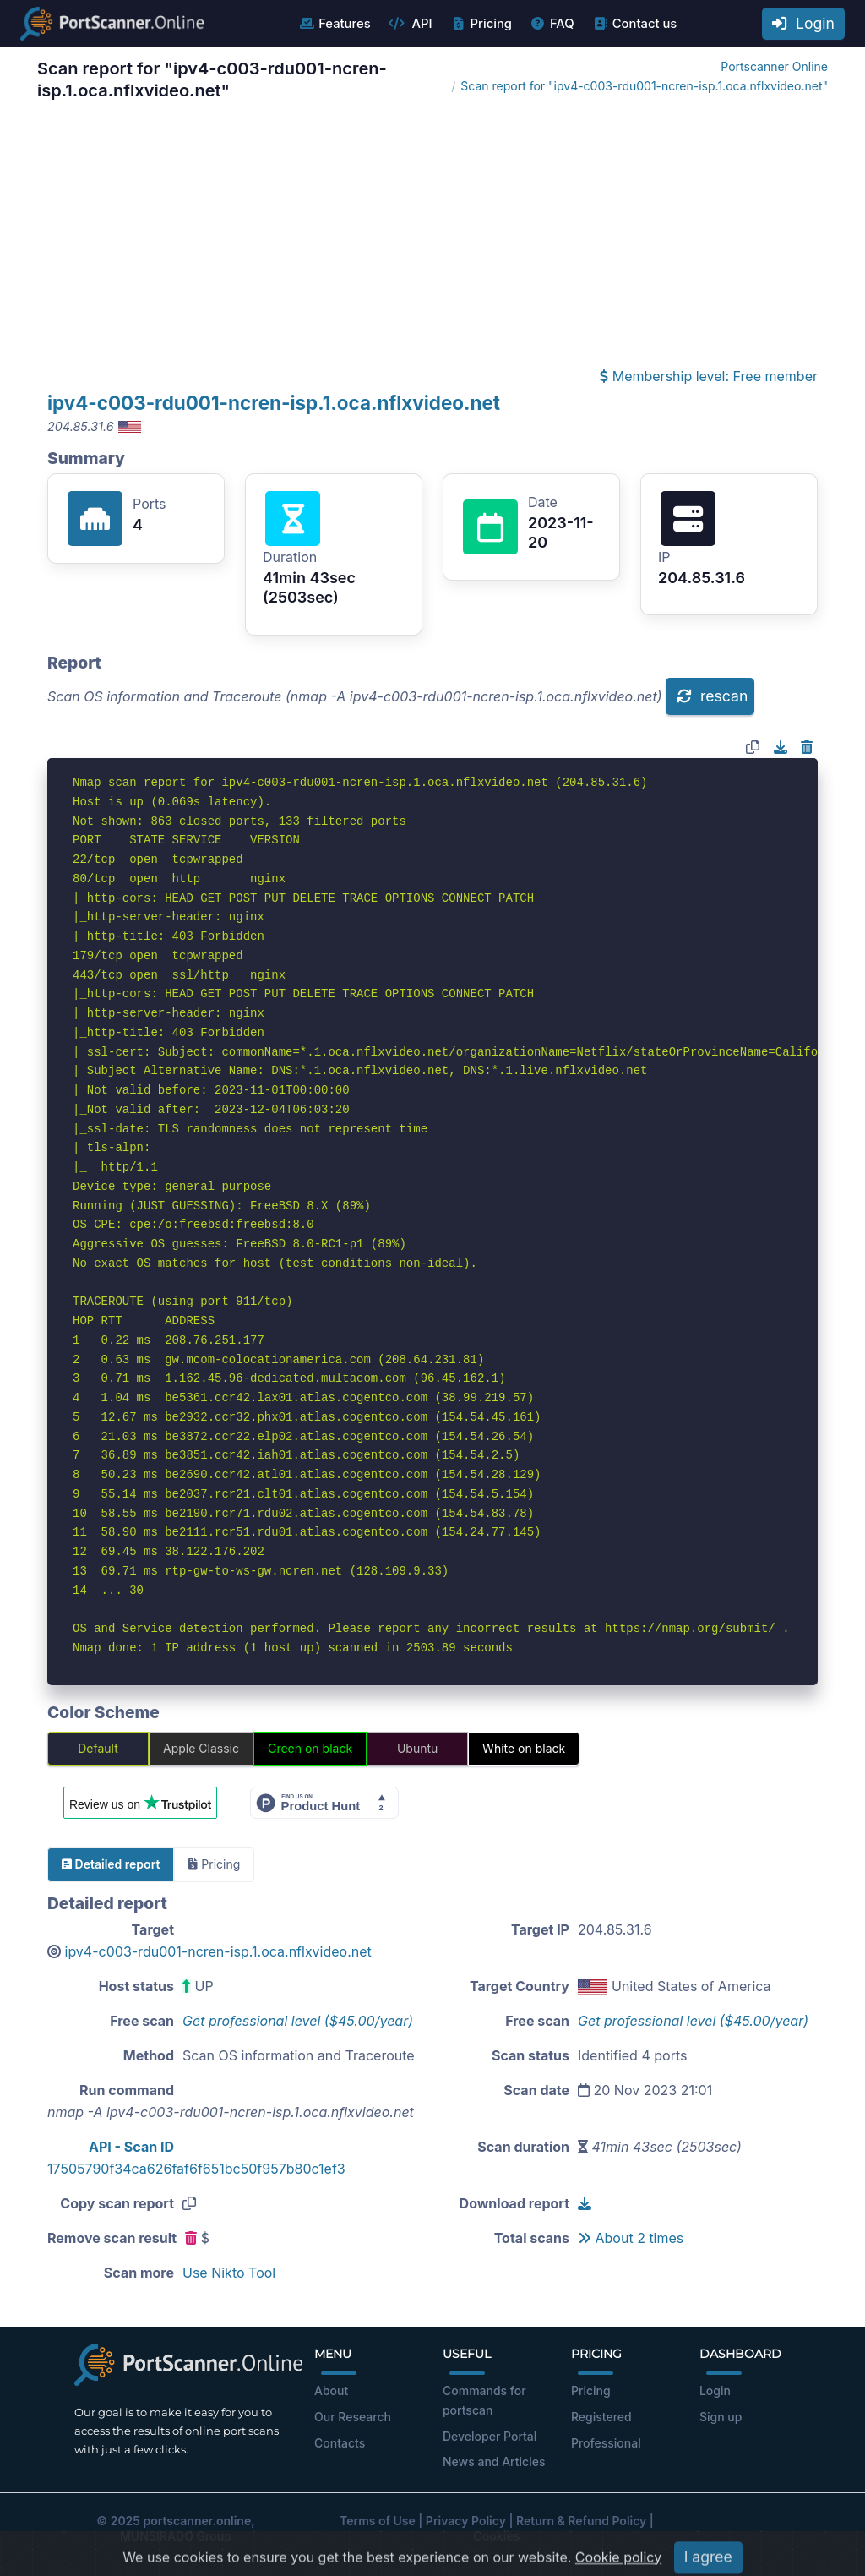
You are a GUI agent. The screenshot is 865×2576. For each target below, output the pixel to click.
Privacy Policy (466, 2520)
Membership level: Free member (709, 376)
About (331, 2390)
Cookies (497, 2536)
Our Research (352, 2417)
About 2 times (630, 2237)
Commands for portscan (484, 2400)
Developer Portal (489, 2436)
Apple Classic (201, 1748)
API (410, 23)
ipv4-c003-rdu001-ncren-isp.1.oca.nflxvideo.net (273, 402)
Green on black (310, 1748)
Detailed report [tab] (111, 1864)
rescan (712, 696)
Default (98, 1748)
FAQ (552, 23)
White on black (523, 1748)
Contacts (339, 2443)
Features (334, 23)
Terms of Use (378, 2520)
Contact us (634, 23)
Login (803, 23)
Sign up (720, 2417)
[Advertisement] (432, 238)
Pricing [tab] (214, 1864)
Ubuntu (417, 1748)
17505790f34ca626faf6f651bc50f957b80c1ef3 (196, 2168)
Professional (606, 2443)
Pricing (481, 23)
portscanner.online (197, 2520)
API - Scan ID (131, 2146)
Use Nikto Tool (228, 2272)
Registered (601, 2417)
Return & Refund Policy (581, 2520)
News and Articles (494, 2461)
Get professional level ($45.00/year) (297, 2020)
